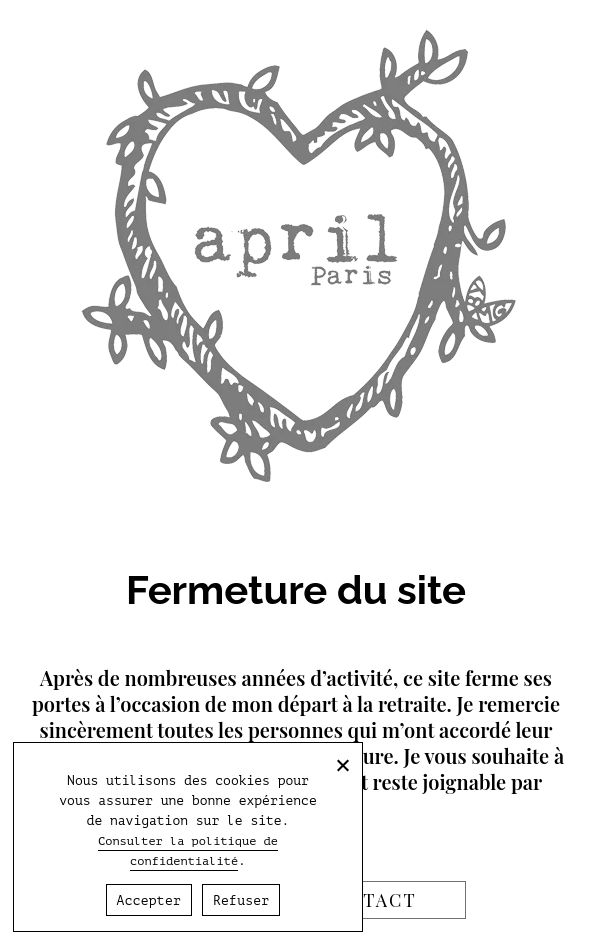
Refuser (241, 900)
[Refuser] (342, 765)
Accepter (149, 900)
